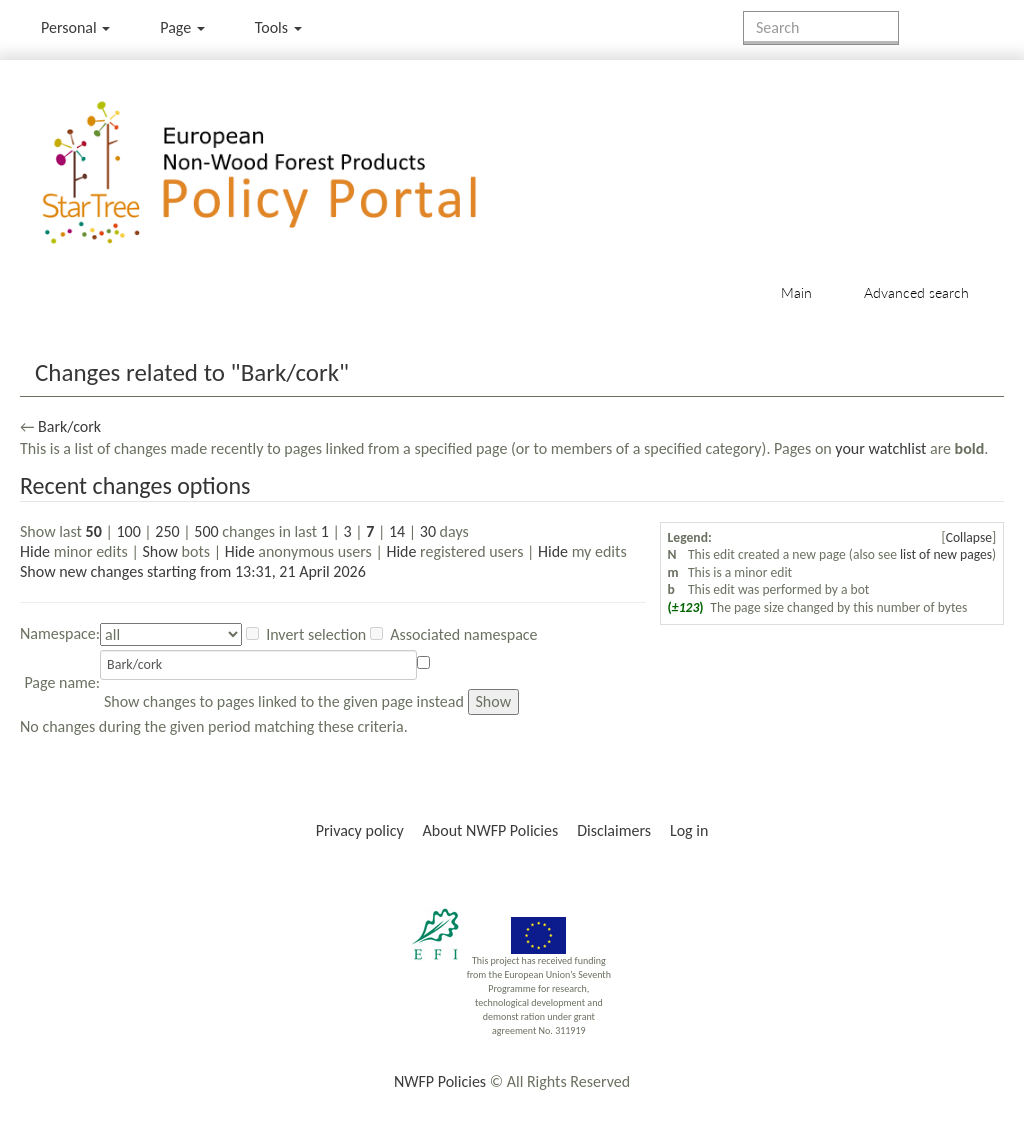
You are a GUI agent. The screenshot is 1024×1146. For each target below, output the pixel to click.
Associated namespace (463, 634)
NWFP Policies (440, 1081)
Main (796, 292)
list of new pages (946, 554)
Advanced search (916, 292)
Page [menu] (182, 27)
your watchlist (880, 448)
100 (128, 531)
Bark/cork (69, 426)
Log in (689, 830)
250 (167, 531)
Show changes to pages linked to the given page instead (284, 701)
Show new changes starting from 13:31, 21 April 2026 (193, 571)
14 (397, 531)
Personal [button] (75, 27)
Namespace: (60, 633)
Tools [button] (278, 27)
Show (160, 551)
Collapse (969, 537)
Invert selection (316, 634)
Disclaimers (614, 830)
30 (428, 531)
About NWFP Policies (491, 830)
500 (206, 531)
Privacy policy (360, 830)
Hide (35, 551)
